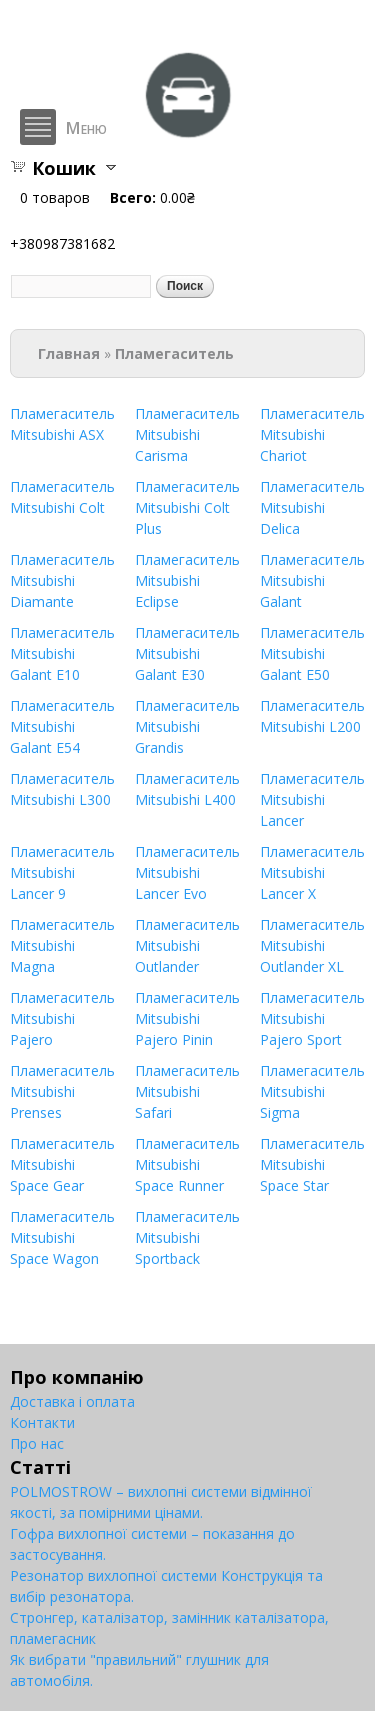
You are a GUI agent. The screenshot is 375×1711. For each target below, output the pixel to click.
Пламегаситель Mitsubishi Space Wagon (62, 1237)
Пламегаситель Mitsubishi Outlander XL (312, 945)
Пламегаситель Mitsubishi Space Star (312, 1164)
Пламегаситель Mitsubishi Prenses (62, 1091)
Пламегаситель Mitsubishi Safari (187, 1091)
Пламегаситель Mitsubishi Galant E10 (62, 653)
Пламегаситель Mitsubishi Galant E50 (312, 653)
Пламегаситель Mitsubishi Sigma (312, 1091)
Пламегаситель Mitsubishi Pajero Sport (312, 1018)
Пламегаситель (174, 353)
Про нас (37, 1443)
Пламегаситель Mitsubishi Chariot (312, 434)
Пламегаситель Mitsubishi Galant (312, 580)
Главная (69, 353)
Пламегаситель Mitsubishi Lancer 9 (62, 872)
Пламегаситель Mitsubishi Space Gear (62, 1164)
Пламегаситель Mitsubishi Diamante (62, 580)
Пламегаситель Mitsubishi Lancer (312, 799)
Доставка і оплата (72, 1401)
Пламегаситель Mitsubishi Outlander (187, 945)
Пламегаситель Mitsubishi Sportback (187, 1237)
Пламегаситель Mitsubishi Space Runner (187, 1164)
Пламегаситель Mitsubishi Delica (312, 507)
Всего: (133, 197)
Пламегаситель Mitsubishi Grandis (187, 726)
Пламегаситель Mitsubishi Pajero (62, 1018)
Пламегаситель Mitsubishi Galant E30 (187, 653)
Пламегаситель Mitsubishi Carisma (187, 434)
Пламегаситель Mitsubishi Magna (62, 945)
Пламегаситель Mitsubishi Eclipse (187, 580)
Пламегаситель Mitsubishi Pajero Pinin (187, 1018)
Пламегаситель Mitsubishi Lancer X (312, 872)
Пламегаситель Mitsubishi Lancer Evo (187, 872)
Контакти (42, 1422)
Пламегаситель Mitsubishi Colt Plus (187, 507)
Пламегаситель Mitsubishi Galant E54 (62, 726)
